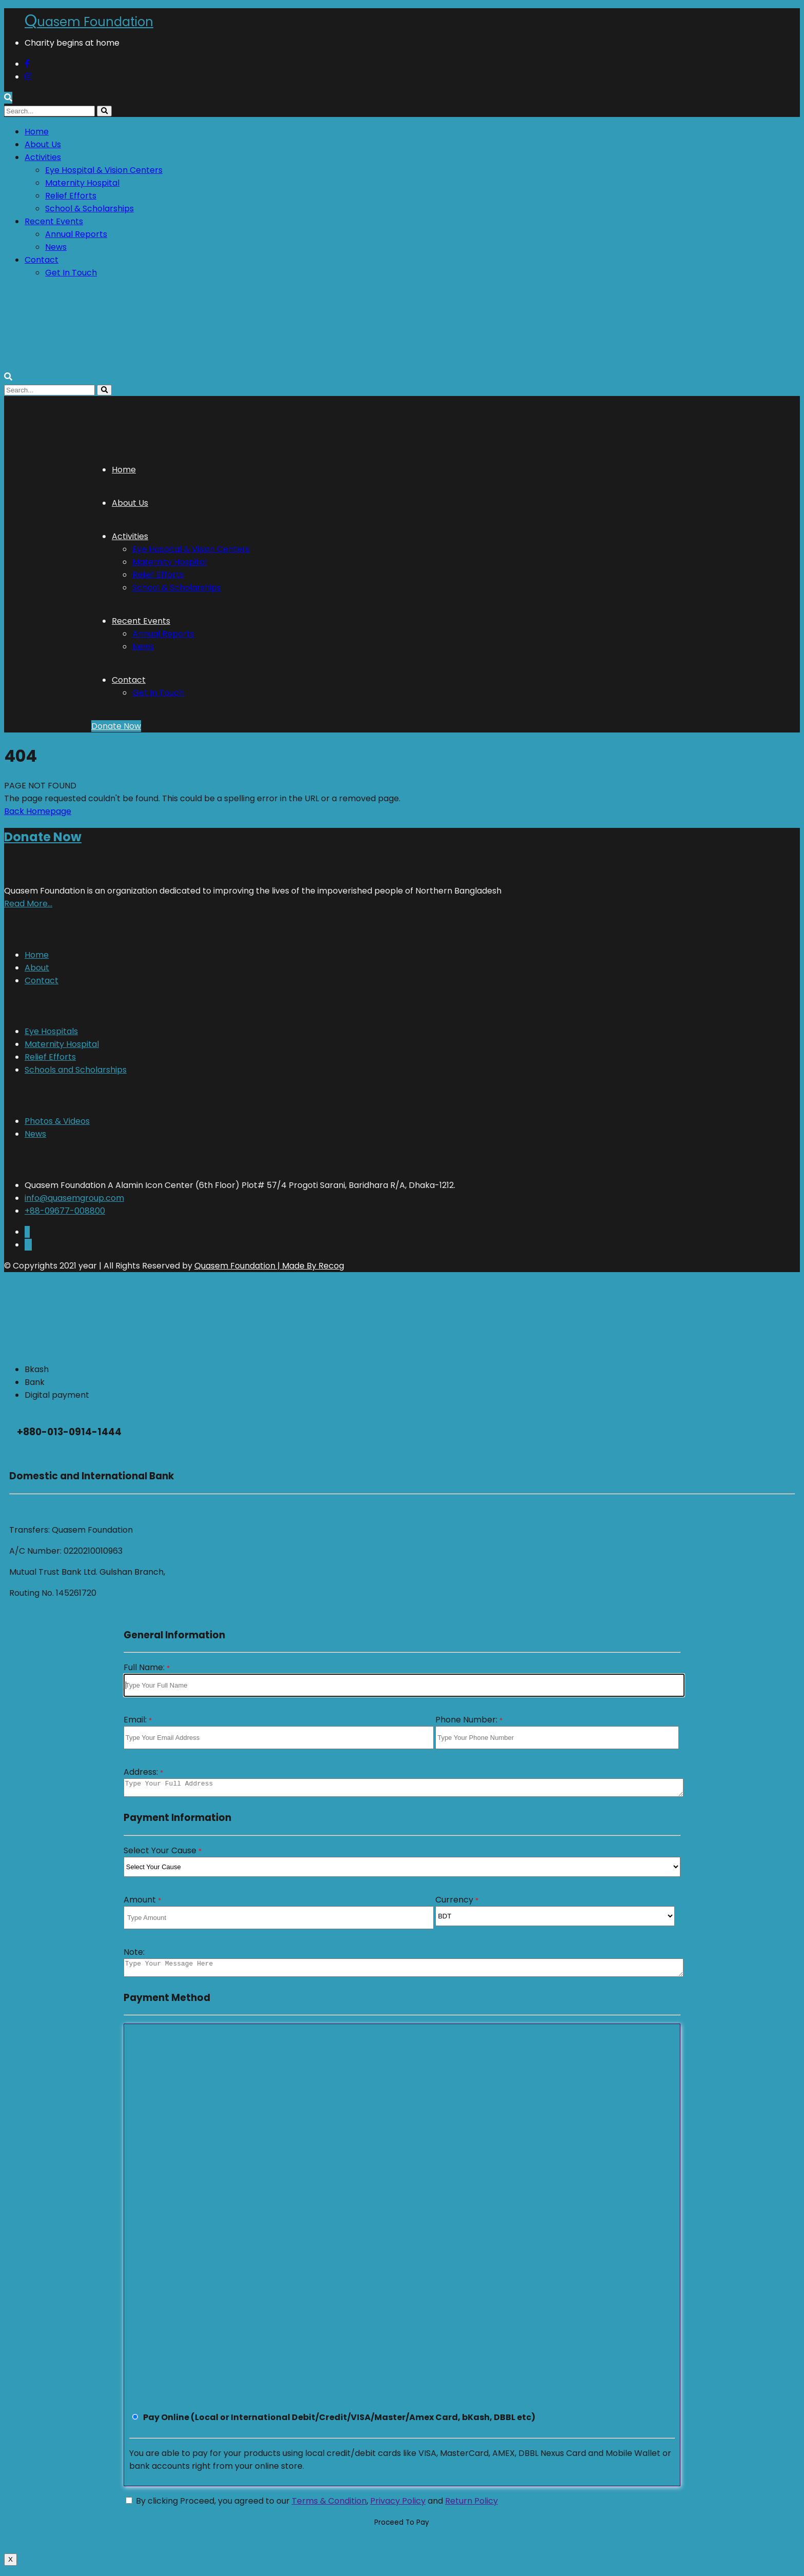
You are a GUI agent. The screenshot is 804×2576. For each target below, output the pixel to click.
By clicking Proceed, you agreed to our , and (312, 2507)
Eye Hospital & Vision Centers (104, 170)
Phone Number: (468, 1720)
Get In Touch (71, 273)
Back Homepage (37, 811)
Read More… (28, 903)
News (56, 247)
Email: (138, 1720)
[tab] (412, 1369)
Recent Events (54, 221)
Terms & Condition (329, 2507)
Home (37, 131)
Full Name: (147, 1667)
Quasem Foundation (234, 1266)
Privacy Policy (398, 2507)
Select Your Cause (163, 1853)
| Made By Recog (309, 1266)
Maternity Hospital (82, 183)
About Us (43, 144)
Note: (134, 1955)
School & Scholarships (89, 208)
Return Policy (471, 2507)
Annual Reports (76, 234)
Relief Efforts (70, 196)
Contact (41, 260)
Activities (43, 157)
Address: (143, 1772)
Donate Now (116, 726)
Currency (456, 1903)
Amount (142, 1903)
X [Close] (10, 2565)
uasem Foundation (89, 21)
